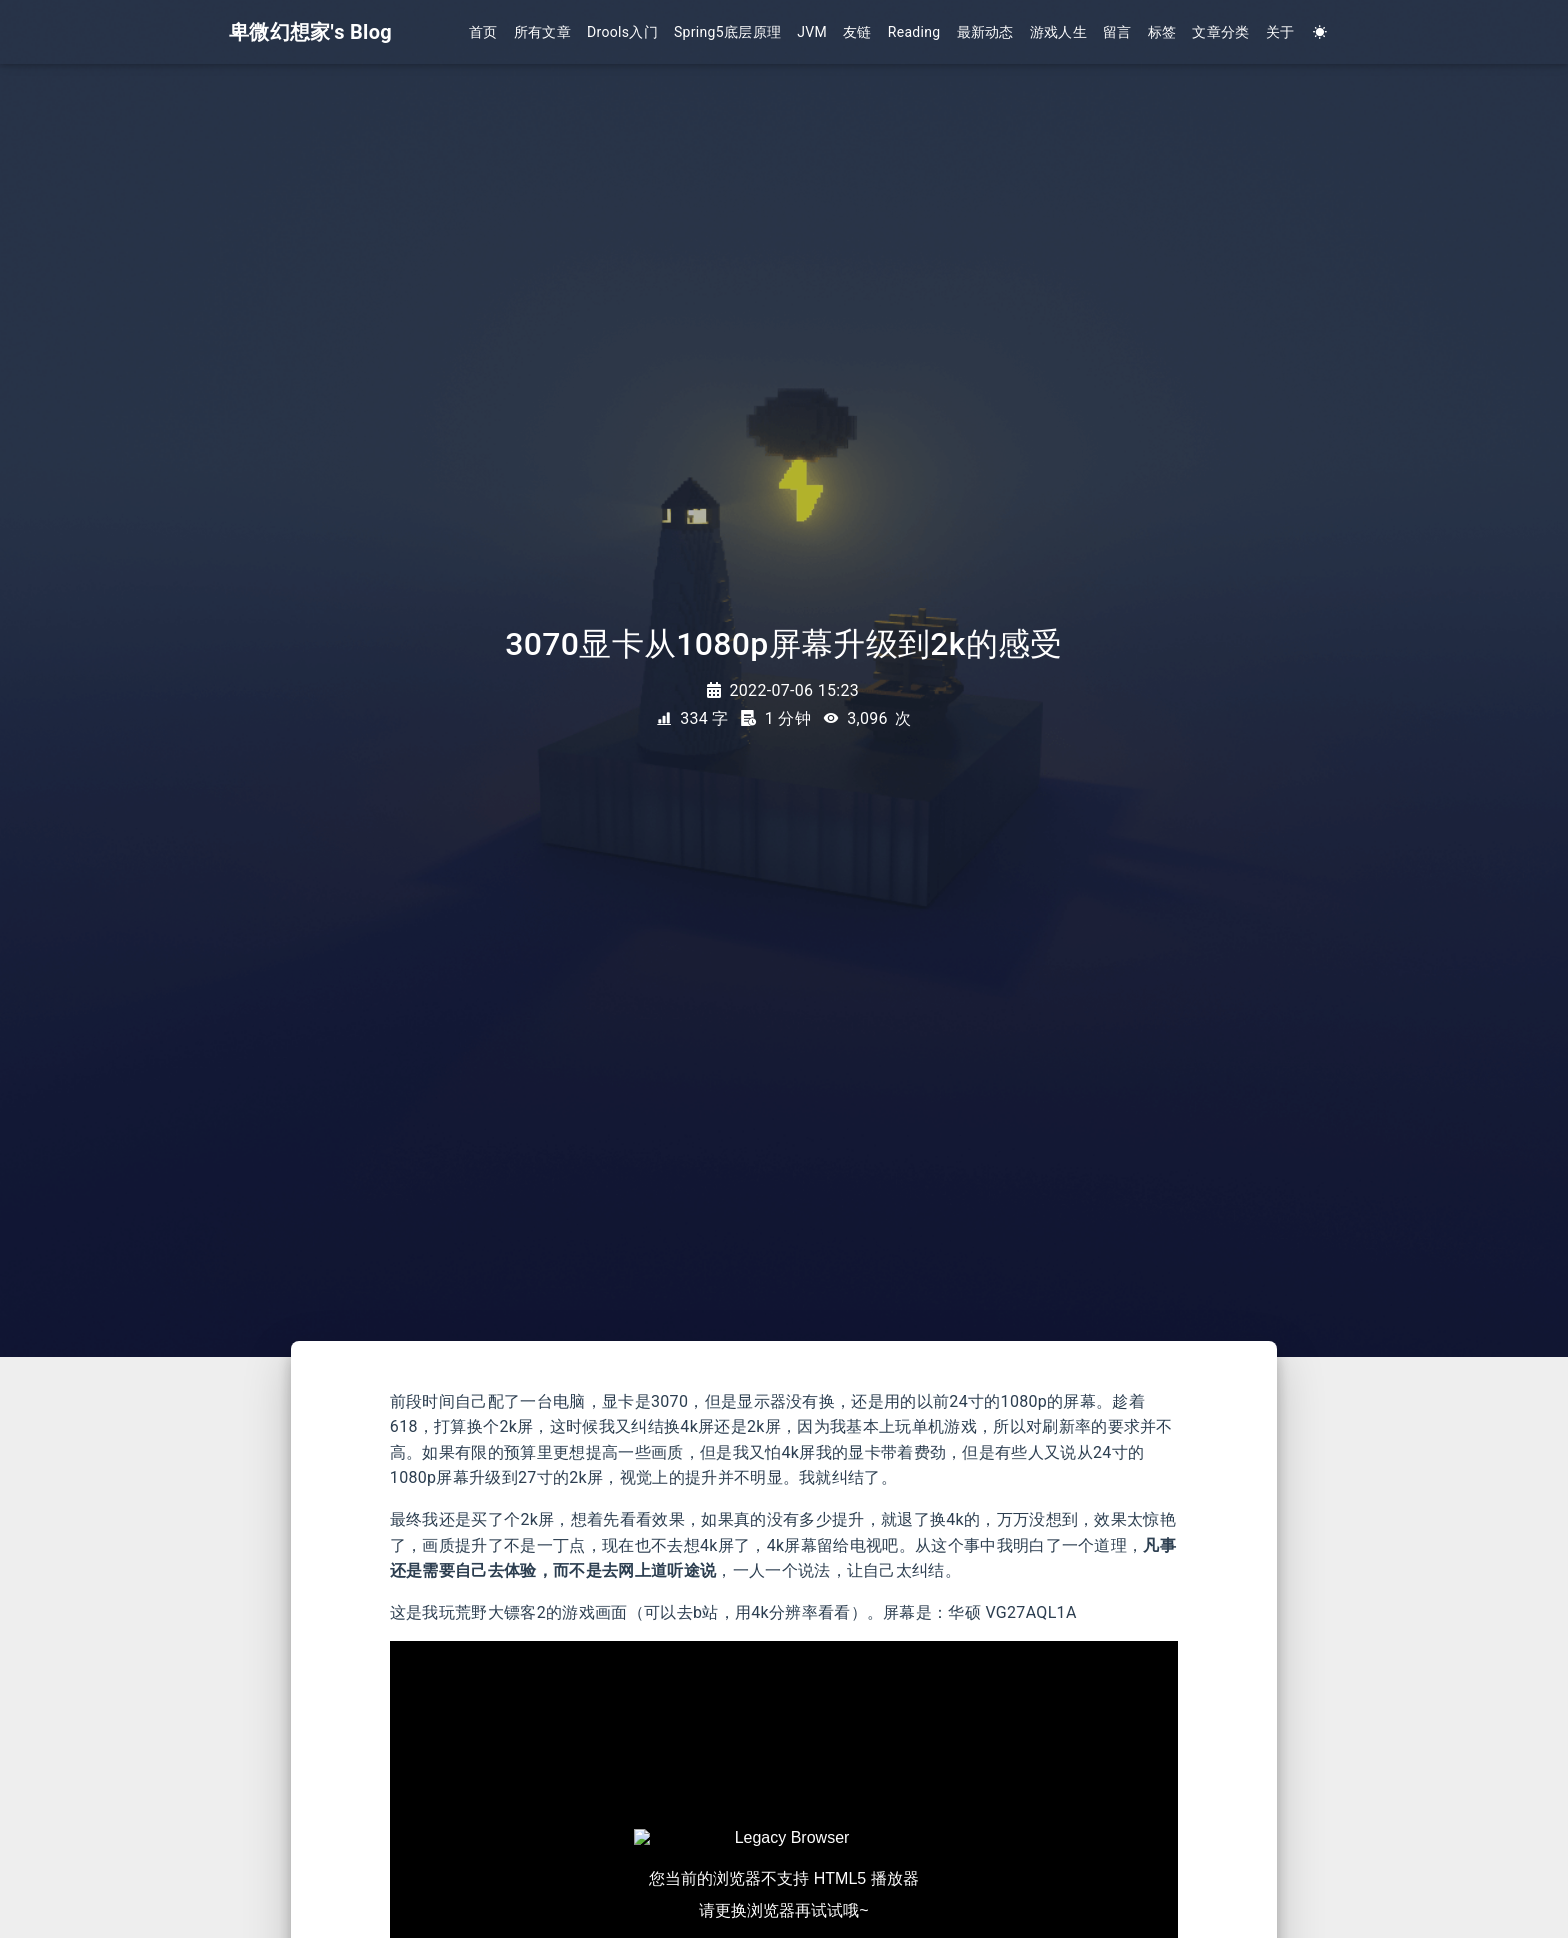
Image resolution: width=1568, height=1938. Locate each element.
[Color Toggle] (1320, 32)
